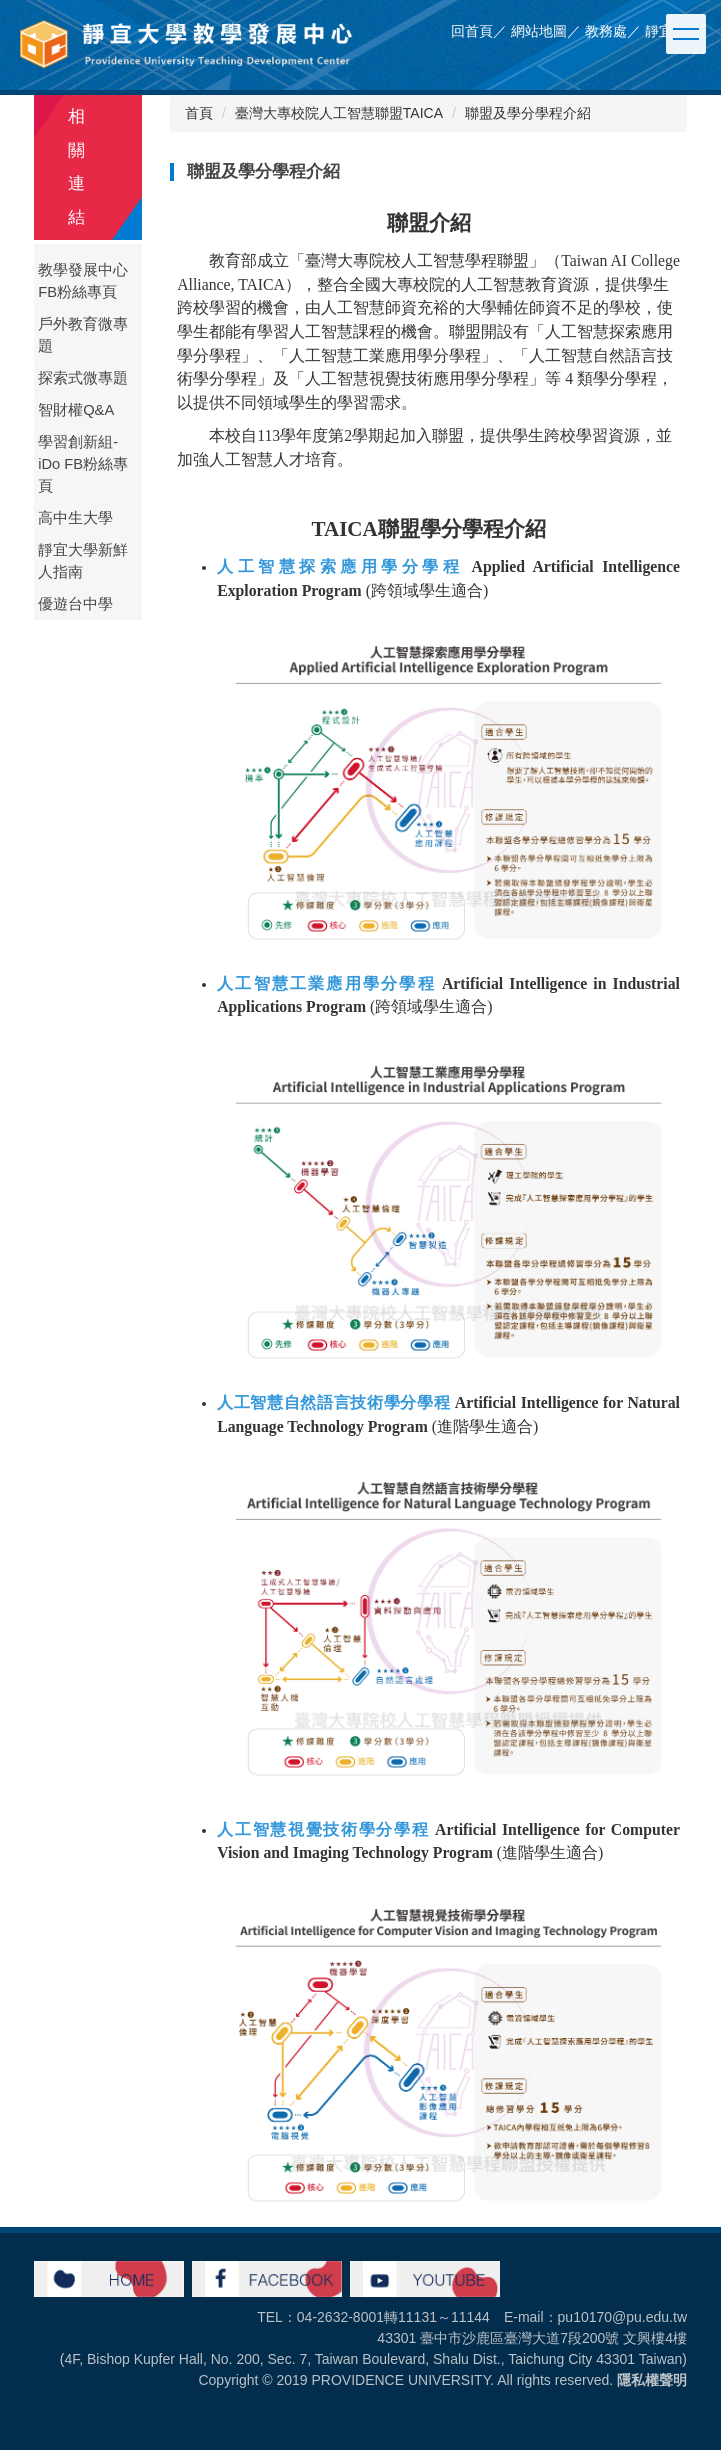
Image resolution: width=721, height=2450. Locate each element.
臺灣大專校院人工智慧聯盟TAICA (339, 113)
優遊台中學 (75, 604)
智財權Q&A (76, 410)
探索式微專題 (83, 378)
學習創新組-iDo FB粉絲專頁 (83, 464)
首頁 (199, 113)
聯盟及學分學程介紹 (528, 113)
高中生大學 (75, 518)
